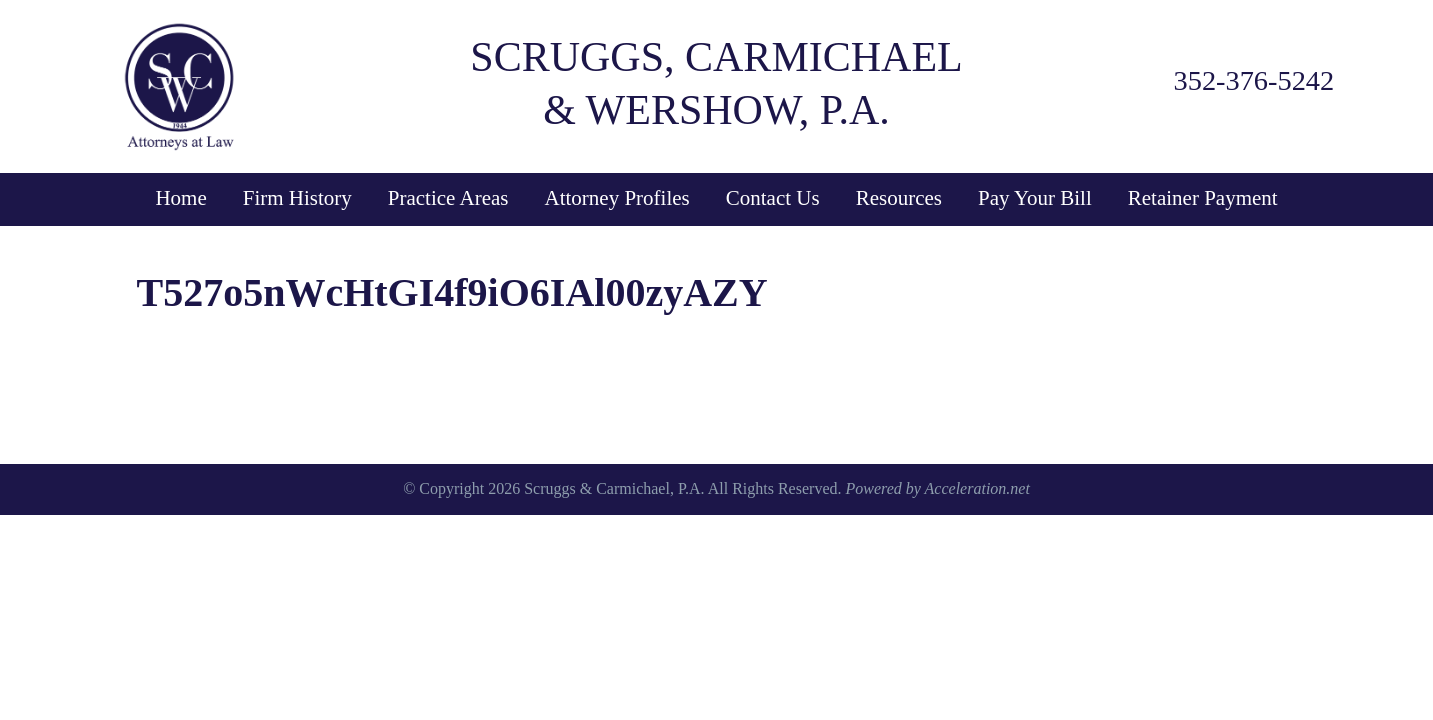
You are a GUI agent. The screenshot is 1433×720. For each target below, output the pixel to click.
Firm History (297, 198)
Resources (899, 198)
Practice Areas (448, 198)
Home (180, 198)
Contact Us (773, 198)
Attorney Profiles (617, 198)
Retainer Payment (1203, 198)
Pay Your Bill (1035, 198)
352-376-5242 (1254, 80)
